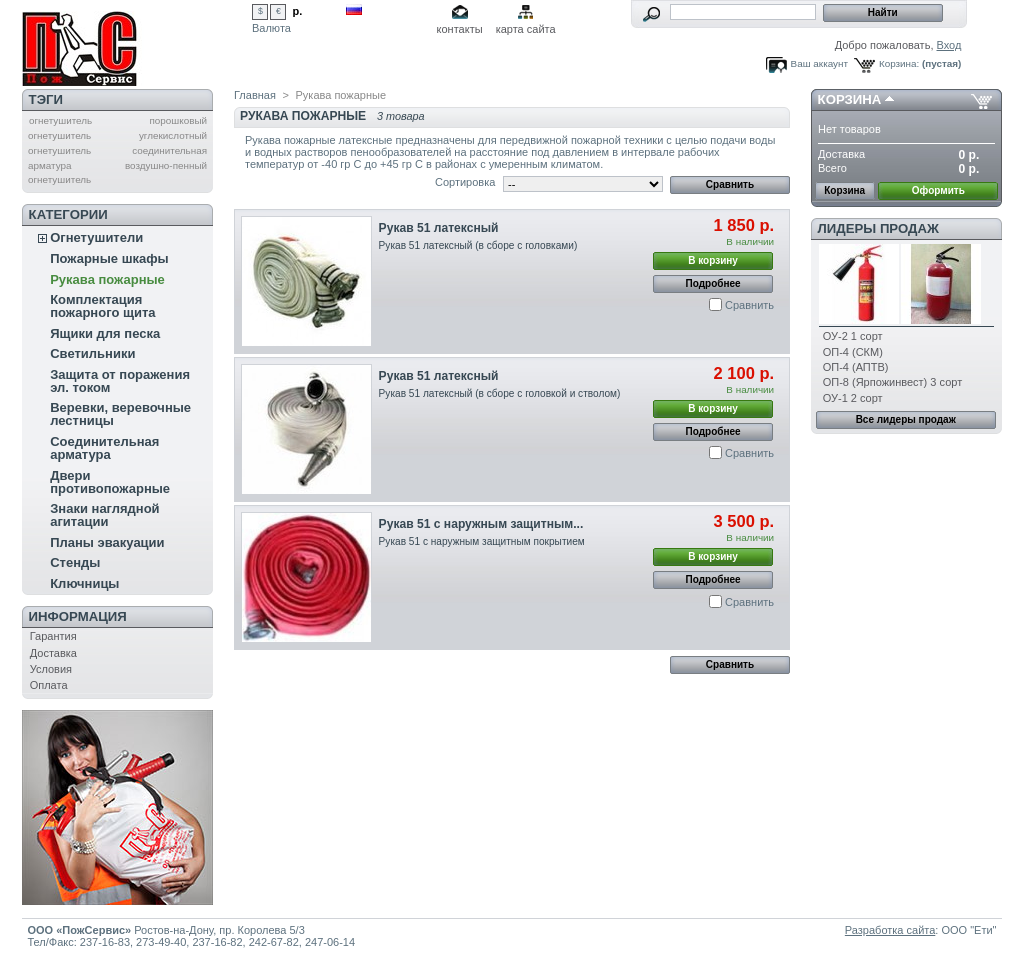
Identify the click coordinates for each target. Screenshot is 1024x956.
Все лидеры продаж (906, 419)
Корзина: (899, 63)
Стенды (75, 562)
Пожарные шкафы (109, 258)
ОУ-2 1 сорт (853, 336)
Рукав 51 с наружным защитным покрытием (482, 541)
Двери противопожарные (110, 482)
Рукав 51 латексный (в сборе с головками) (478, 245)
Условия (51, 669)
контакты (460, 29)
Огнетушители (96, 237)
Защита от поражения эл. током (120, 381)
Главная (255, 95)
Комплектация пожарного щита (102, 306)
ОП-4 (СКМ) (853, 352)
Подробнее (713, 283)
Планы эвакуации (107, 542)
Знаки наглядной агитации (104, 515)
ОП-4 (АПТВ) (856, 367)
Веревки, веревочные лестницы (120, 414)
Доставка (53, 653)
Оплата (49, 685)
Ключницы (84, 583)
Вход (949, 45)
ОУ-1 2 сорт (853, 398)
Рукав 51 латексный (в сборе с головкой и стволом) (500, 393)
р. (298, 11)
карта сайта (526, 29)
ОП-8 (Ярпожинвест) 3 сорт (892, 382)
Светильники (92, 353)
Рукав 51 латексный (439, 228)
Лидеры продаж (878, 228)
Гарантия (53, 636)
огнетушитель (60, 120)
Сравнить (749, 305)
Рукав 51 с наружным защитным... (481, 524)
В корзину (713, 260)
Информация (78, 616)
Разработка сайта (890, 930)
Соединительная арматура (104, 448)
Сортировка (465, 182)
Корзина (850, 99)
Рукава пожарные (107, 279)
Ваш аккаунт (819, 63)
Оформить (938, 190)
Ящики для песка (105, 333)
